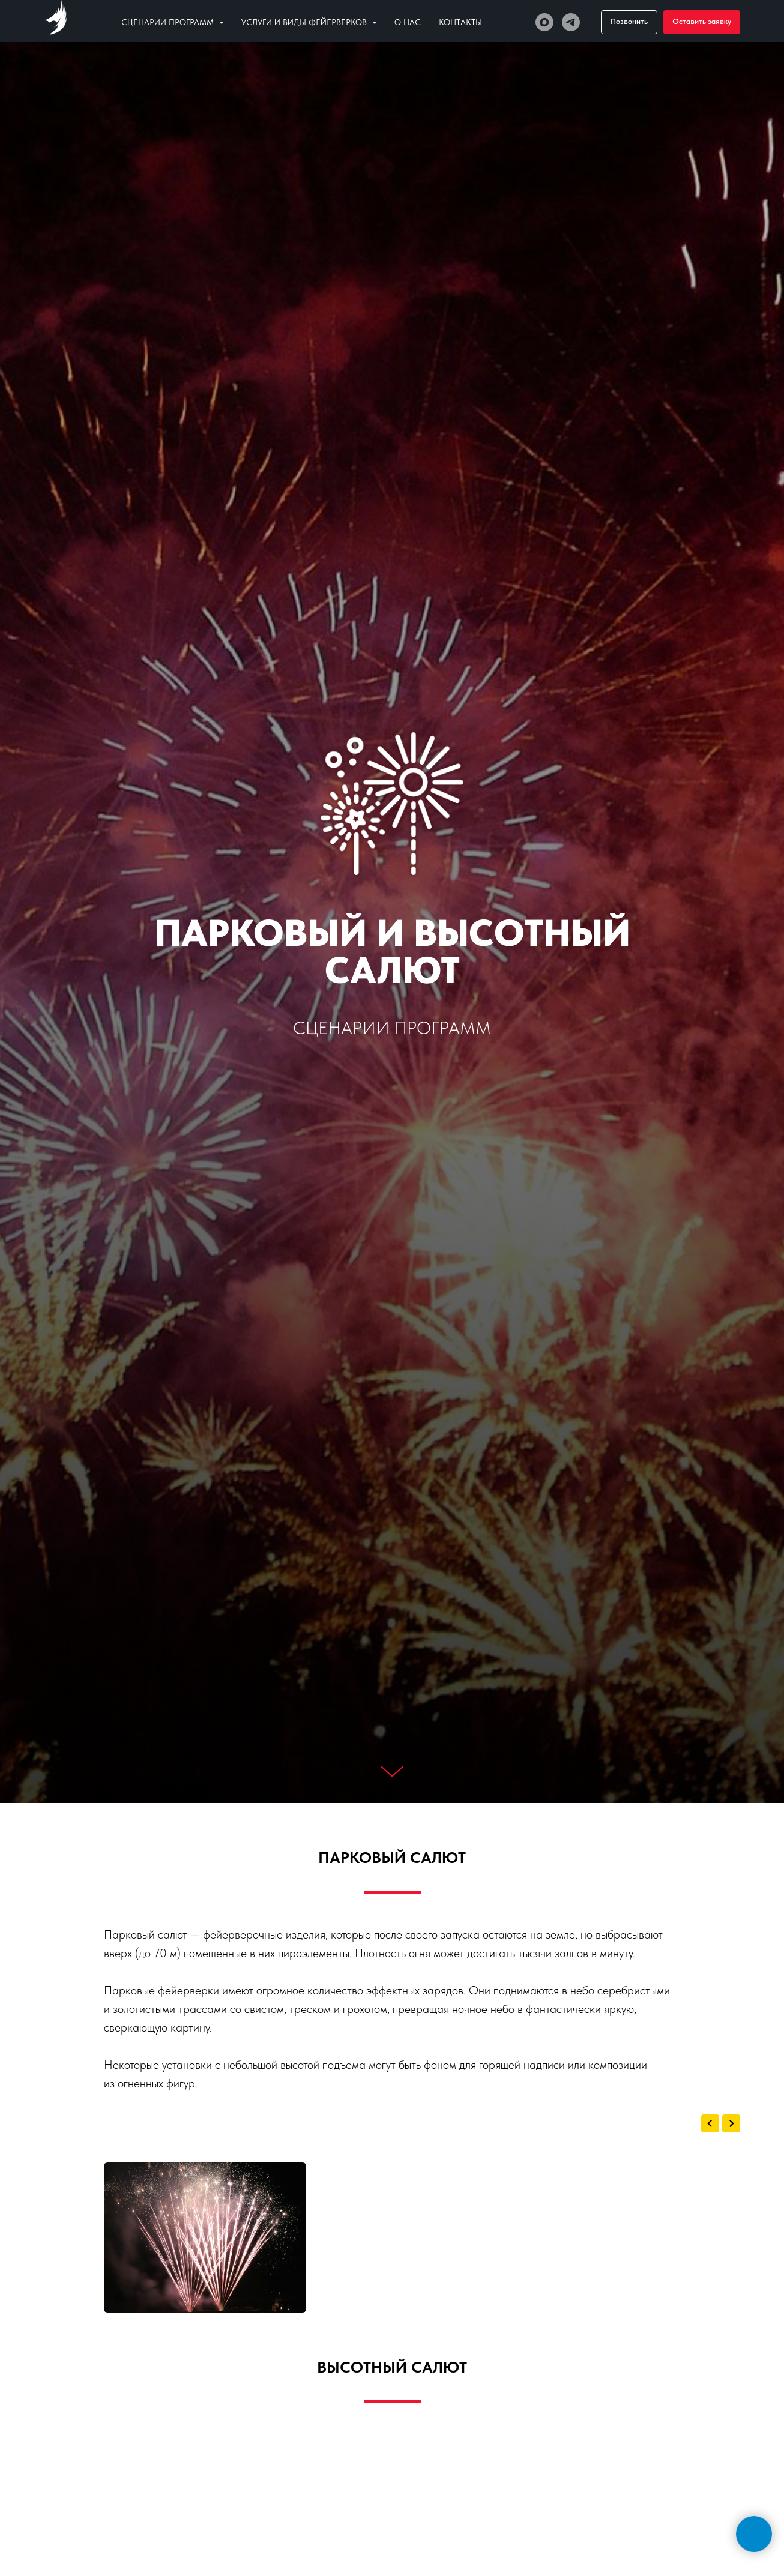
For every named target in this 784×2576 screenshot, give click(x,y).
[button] (701, 22)
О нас (407, 22)
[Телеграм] (571, 22)
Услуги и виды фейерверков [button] (305, 22)
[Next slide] (731, 2123)
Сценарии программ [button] (168, 22)
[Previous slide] (710, 2123)
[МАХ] (544, 22)
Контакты (460, 22)
